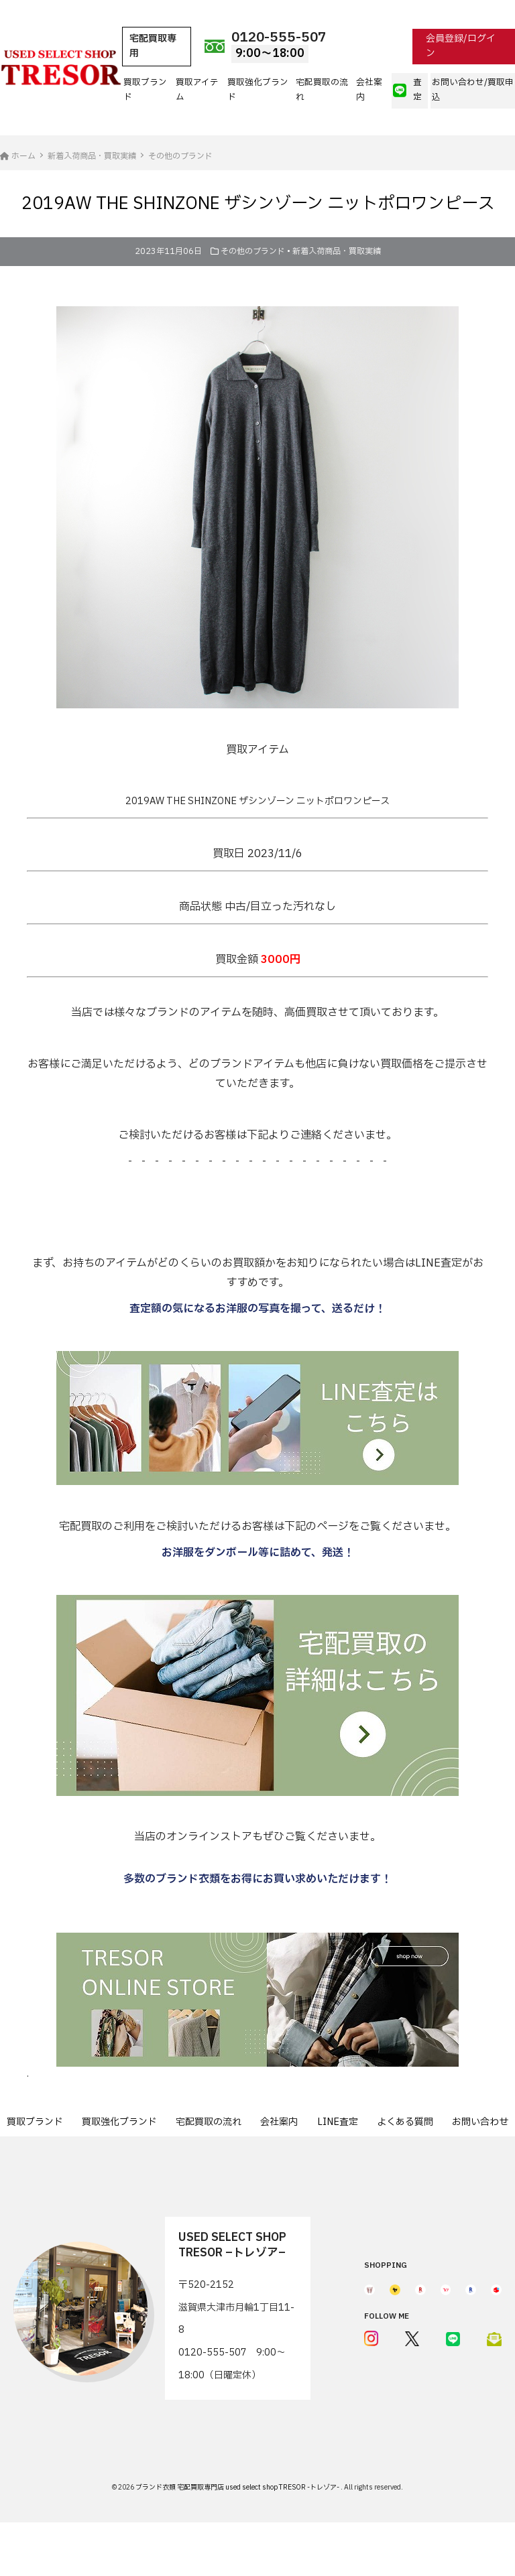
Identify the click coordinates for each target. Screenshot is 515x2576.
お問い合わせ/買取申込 (473, 90)
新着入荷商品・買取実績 (336, 251)
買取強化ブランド (257, 90)
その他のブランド (253, 251)
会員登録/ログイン (461, 45)
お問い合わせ (480, 2122)
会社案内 (369, 90)
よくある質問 (405, 2122)
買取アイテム (197, 90)
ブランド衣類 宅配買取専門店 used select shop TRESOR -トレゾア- (238, 2487)
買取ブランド (145, 90)
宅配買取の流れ (322, 90)
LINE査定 (337, 2122)
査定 (407, 90)
